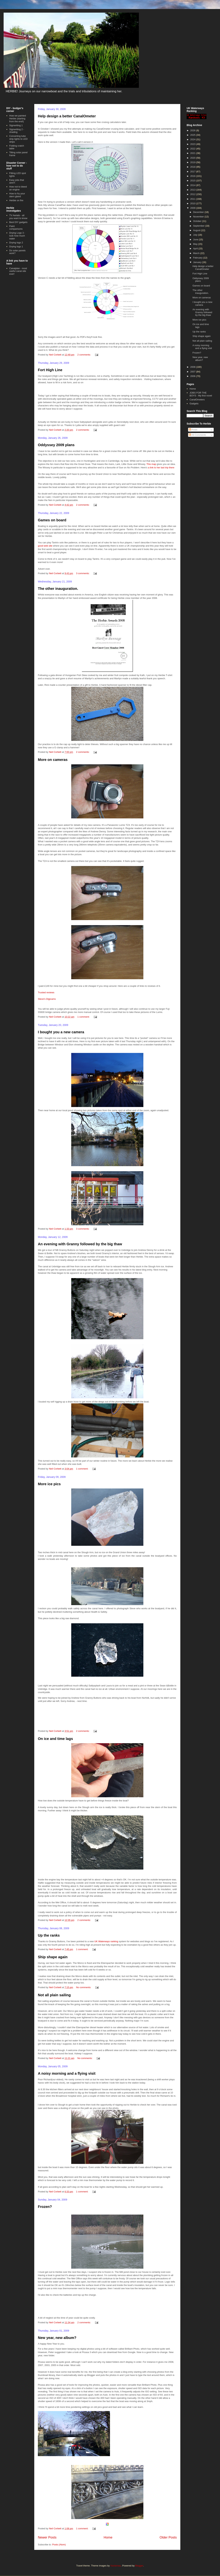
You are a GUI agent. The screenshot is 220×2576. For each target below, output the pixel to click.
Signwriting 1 (16, 125)
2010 (193, 203)
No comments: (84, 1987)
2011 (193, 199)
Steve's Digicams (47, 999)
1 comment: (83, 1016)
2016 (193, 176)
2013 (193, 189)
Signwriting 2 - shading (16, 131)
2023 (193, 144)
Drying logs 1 (16, 246)
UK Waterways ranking (106, 1941)
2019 (193, 162)
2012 (193, 194)
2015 (193, 180)
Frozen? (45, 2207)
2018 (193, 166)
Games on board (52, 520)
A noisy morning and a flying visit (66, 2073)
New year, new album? (57, 2338)
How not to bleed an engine (18, 188)
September (199, 225)
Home (108, 2537)
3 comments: (83, 573)
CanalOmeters (197, 399)
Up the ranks (49, 1935)
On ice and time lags (55, 1739)
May (195, 244)
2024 (193, 139)
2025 (193, 135)
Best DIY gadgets (18, 222)
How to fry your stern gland (17, 195)
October (197, 221)
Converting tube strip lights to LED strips (18, 139)
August (197, 230)
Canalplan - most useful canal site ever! (18, 271)
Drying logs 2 (16, 242)
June (196, 239)
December (199, 212)
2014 (193, 185)
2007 (193, 371)
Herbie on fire (16, 200)
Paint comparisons (16, 227)
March (196, 253)
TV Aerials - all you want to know (18, 217)
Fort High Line (50, 370)
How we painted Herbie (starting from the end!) (17, 118)
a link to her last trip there (161, 467)
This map (151, 464)
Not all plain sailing (54, 1995)
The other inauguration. (58, 589)
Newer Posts (47, 2537)
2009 (193, 208)
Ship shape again (52, 1957)
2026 (193, 130)
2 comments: (84, 354)
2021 (193, 153)
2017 (193, 171)
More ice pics (49, 1484)
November (199, 216)
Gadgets (194, 403)
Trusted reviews (46, 992)
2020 (193, 157)
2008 (193, 367)
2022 (193, 148)
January (197, 262)
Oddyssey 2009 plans (56, 445)
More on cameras (53, 760)
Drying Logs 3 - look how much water (17, 235)
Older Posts (168, 2537)
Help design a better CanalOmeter (67, 116)
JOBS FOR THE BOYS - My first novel (201, 394)
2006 (193, 376)
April (196, 248)
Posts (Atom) (59, 2544)
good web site (45, 545)
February (198, 257)
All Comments (197, 435)
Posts (193, 429)
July (195, 234)
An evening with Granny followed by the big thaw (80, 1244)
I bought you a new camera (61, 1032)
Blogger (139, 2565)
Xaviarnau (115, 2565)
